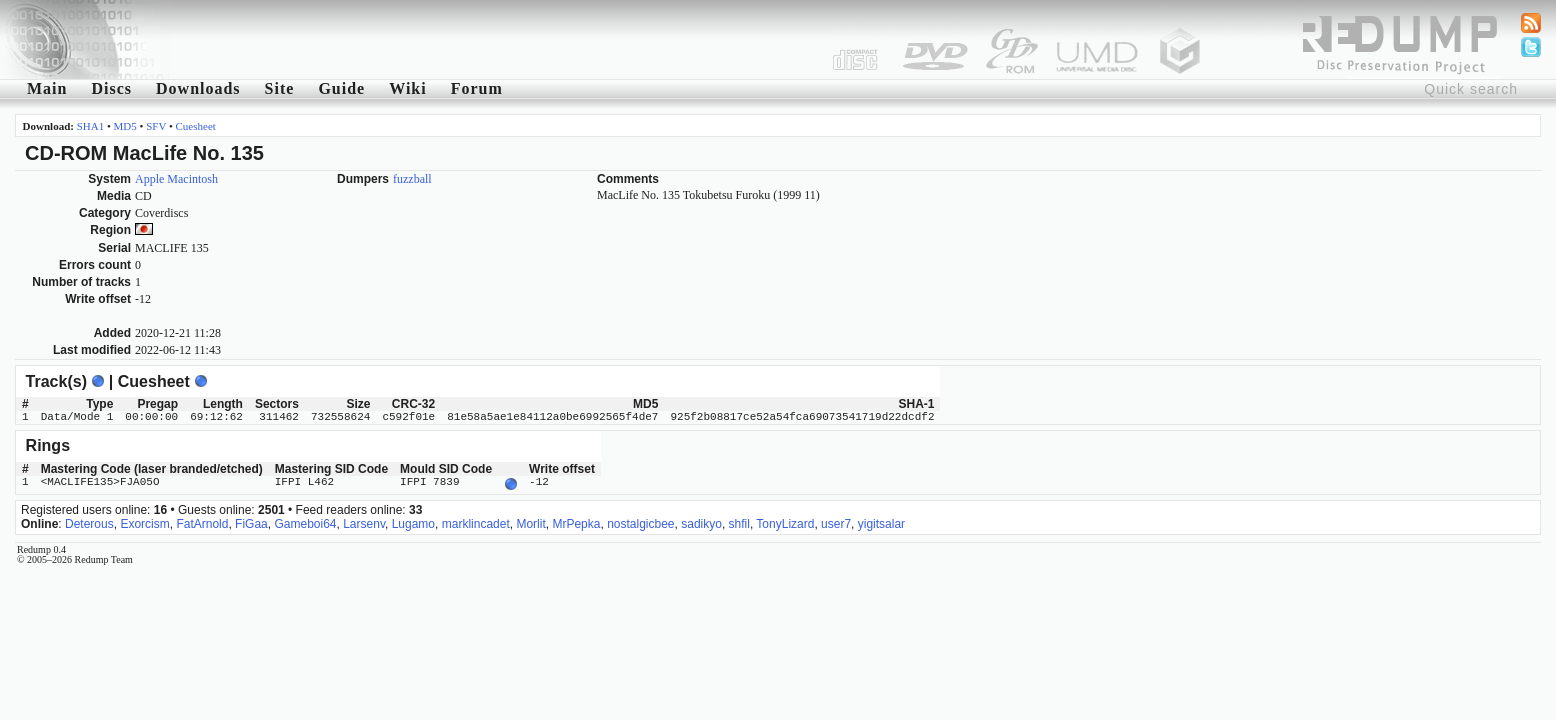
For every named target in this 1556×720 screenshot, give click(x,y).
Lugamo (413, 522)
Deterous (89, 522)
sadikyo (701, 522)
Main (47, 88)
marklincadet (476, 522)
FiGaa (251, 522)
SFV (156, 126)
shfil (739, 522)
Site (280, 88)
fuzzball (412, 179)
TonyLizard (785, 522)
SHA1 (91, 126)
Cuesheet (196, 126)
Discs (111, 88)
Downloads (198, 88)
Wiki (408, 88)
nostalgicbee (640, 522)
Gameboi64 (305, 522)
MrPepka (576, 522)
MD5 (125, 126)
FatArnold (202, 522)
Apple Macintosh (176, 179)
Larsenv (364, 522)
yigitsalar (881, 522)
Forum (477, 88)
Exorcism (144, 522)
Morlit (530, 522)
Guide (341, 88)
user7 (836, 522)
